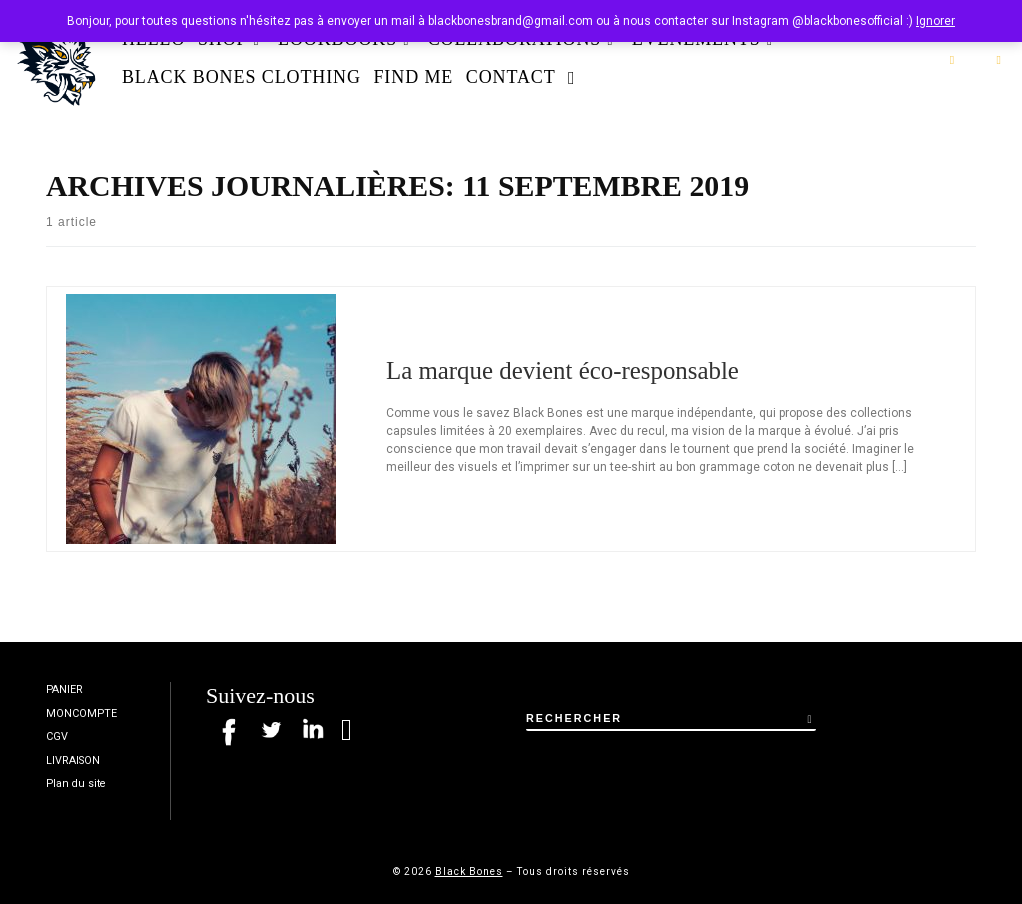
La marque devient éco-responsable (562, 370)
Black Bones (469, 871)
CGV (57, 736)
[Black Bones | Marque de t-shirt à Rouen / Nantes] (56, 56)
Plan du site (76, 783)
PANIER (64, 689)
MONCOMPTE (81, 713)
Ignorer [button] (935, 21)
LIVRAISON (73, 760)
